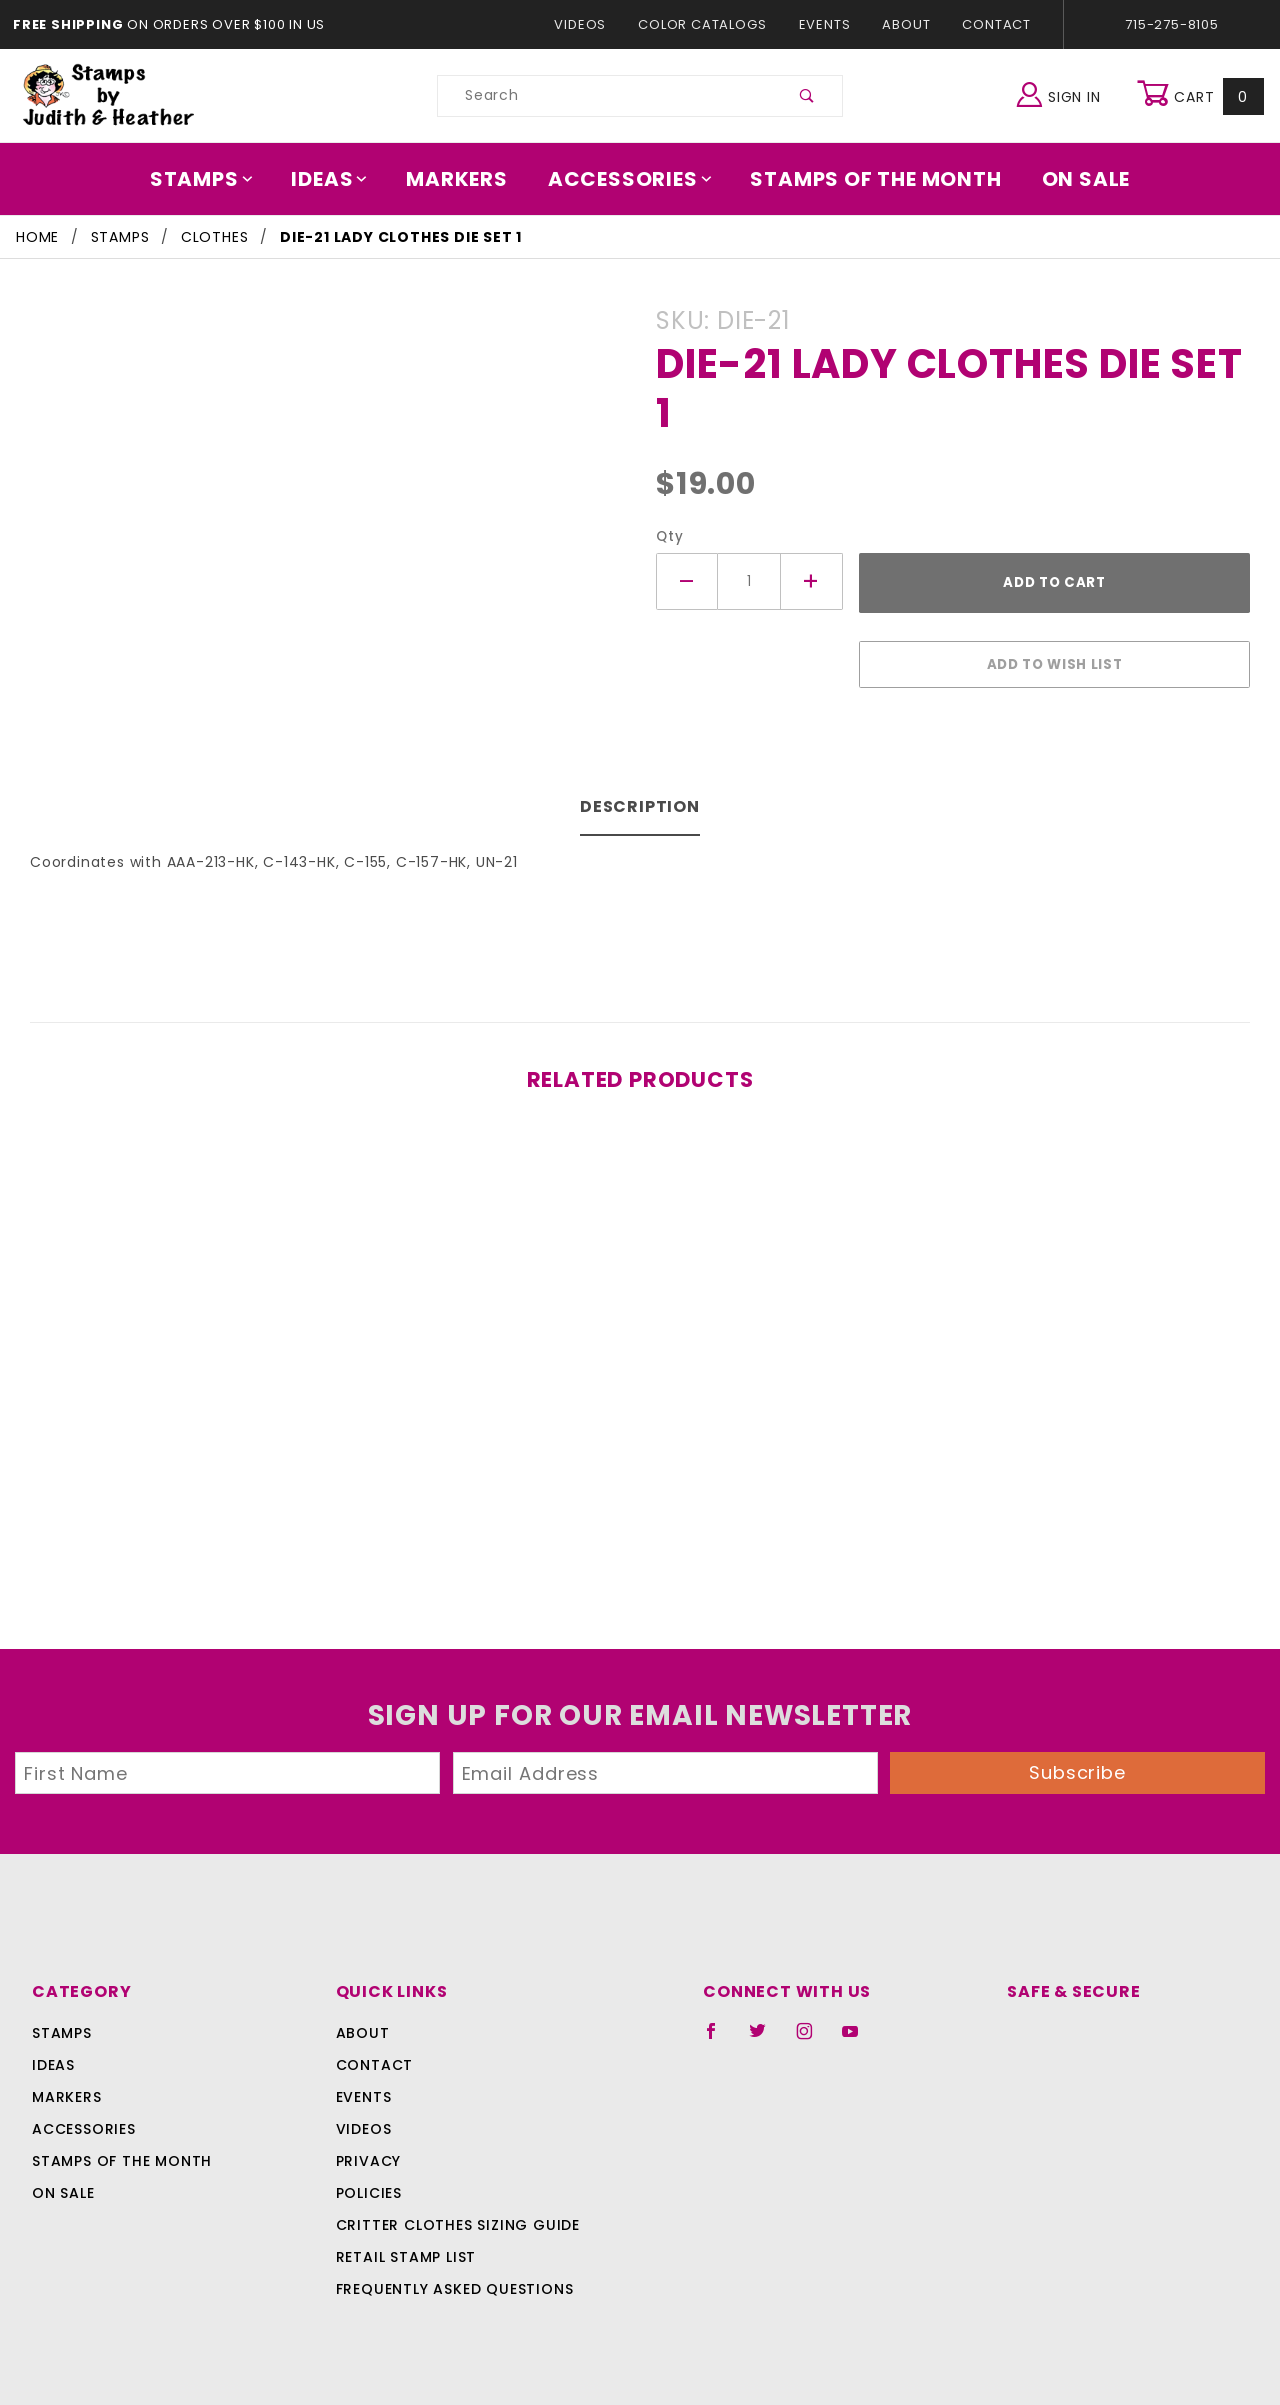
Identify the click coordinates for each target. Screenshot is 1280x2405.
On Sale (1072, 179)
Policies (369, 2183)
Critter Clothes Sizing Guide (452, 2215)
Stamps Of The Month (866, 179)
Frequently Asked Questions (451, 2279)
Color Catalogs (706, 24)
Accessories (631, 179)
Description (640, 796)
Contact (992, 24)
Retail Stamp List (406, 2247)
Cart (1202, 96)
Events (824, 24)
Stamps (215, 179)
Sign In (1063, 93)
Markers (464, 179)
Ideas (340, 179)
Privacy (367, 2151)
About (905, 24)
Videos (589, 24)
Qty (667, 536)
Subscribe (1078, 1762)
